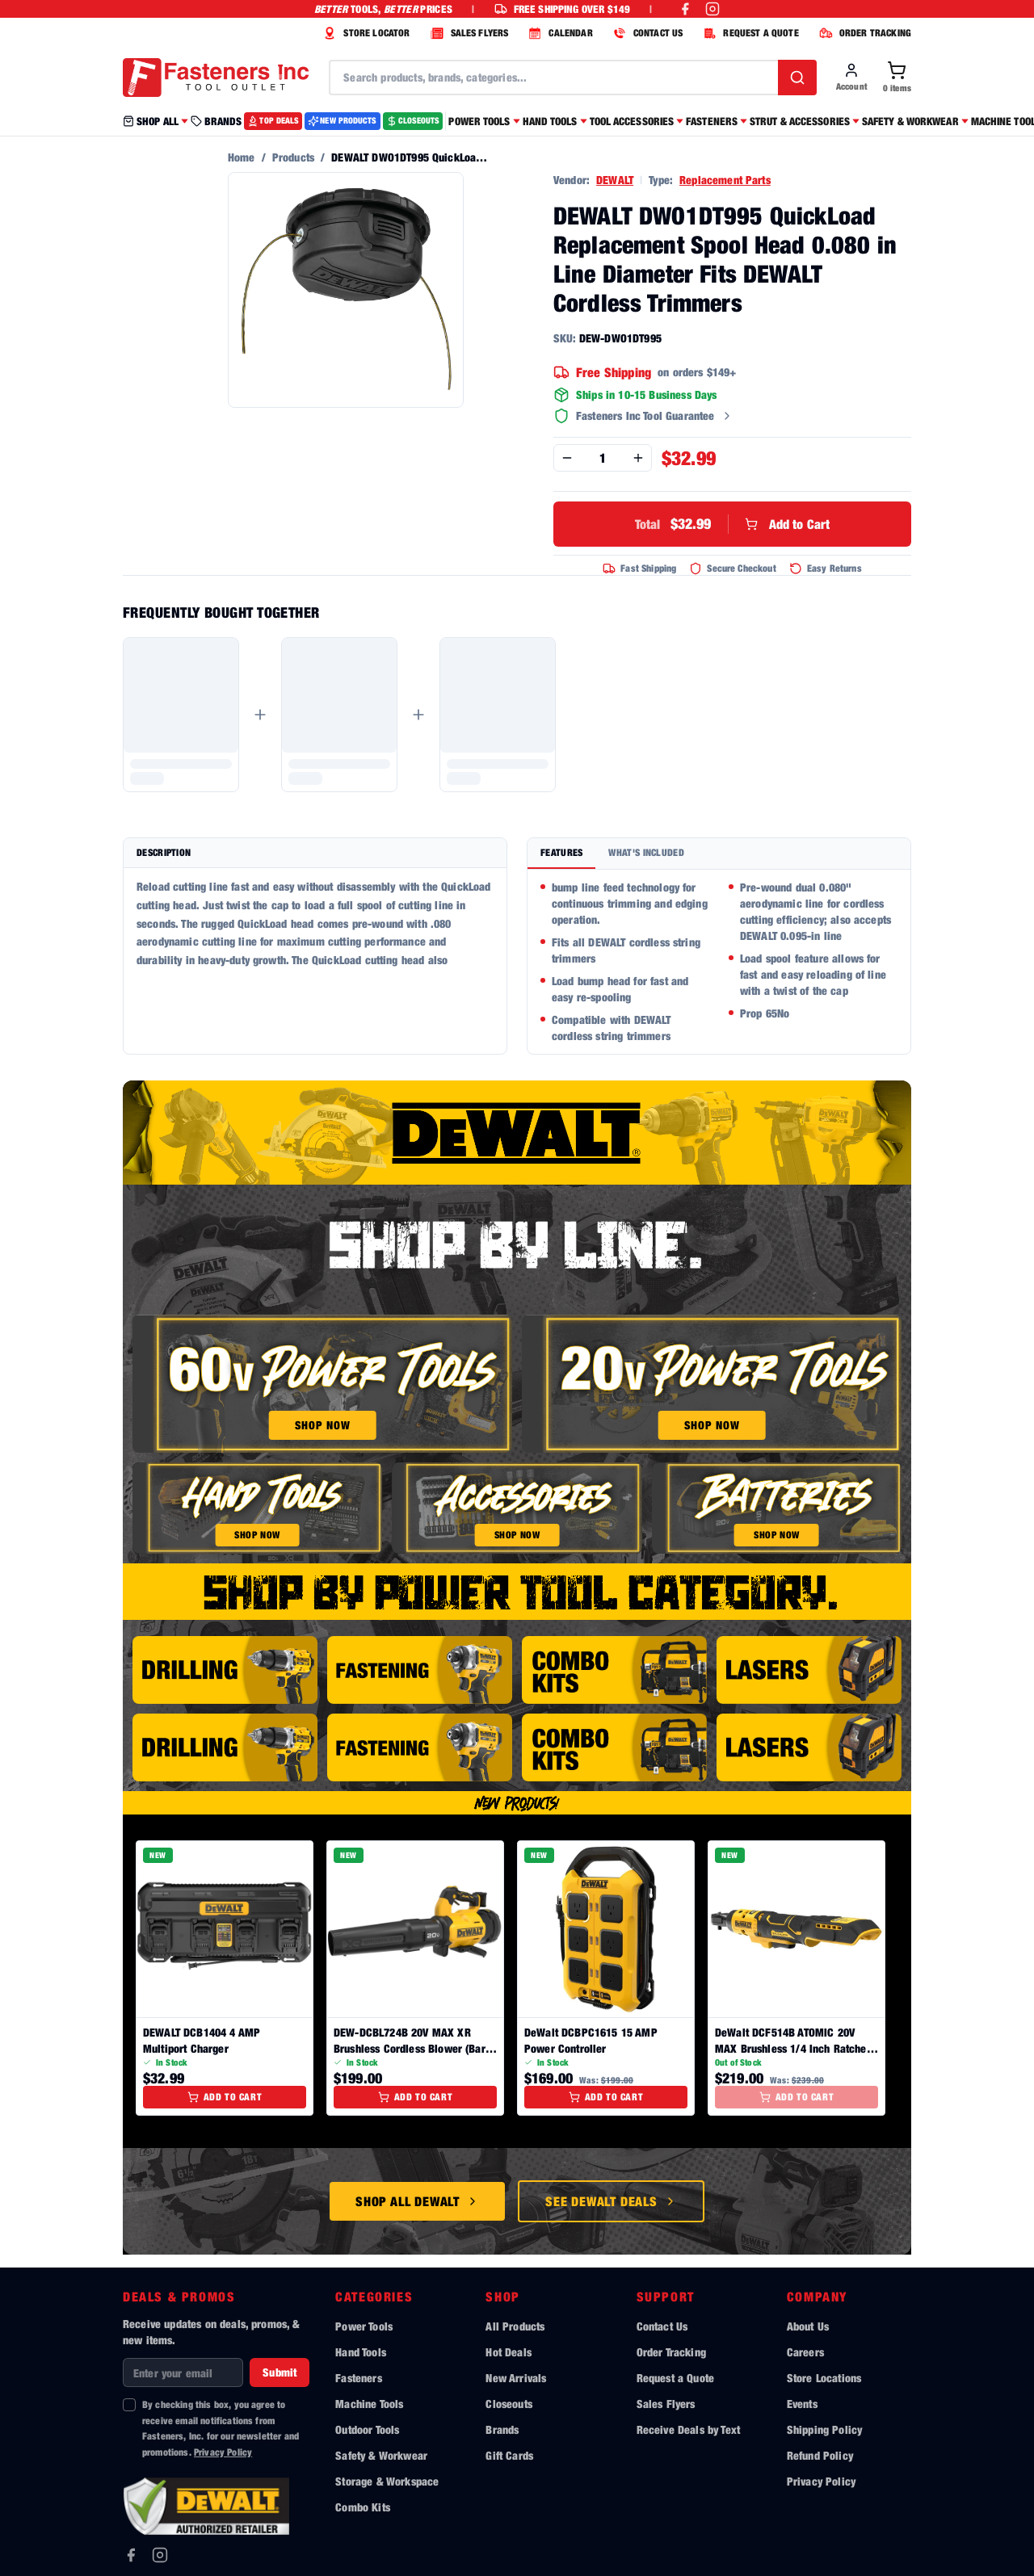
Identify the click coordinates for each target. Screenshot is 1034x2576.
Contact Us (662, 2326)
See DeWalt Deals (611, 2201)
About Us (808, 2326)
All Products (514, 2326)
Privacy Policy (223, 2452)
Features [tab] (561, 852)
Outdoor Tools (367, 2429)
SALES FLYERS (468, 33)
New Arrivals (515, 2378)
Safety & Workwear (381, 2455)
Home (241, 157)
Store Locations (824, 2378)
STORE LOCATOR (364, 33)
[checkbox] (129, 2404)
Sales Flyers (666, 2403)
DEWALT (614, 180)
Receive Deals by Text (688, 2429)
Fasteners (358, 2378)
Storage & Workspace (387, 2481)
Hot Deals (508, 2352)
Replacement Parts (725, 180)
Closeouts (508, 2403)
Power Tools (364, 2326)
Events (802, 2403)
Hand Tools (360, 2352)
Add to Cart (732, 524)
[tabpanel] (719, 962)
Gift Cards (509, 2455)
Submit (279, 2372)
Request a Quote (675, 2378)
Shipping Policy (824, 2429)
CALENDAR (558, 33)
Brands (502, 2429)
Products (293, 157)
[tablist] (719, 854)
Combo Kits (362, 2507)
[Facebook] (131, 2555)
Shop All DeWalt (417, 2201)
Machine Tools (369, 2403)
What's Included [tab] (646, 852)
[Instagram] (160, 2555)
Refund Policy (820, 2455)
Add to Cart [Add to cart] (225, 2097)
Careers (805, 2352)
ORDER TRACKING (863, 33)
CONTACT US (646, 33)
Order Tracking (671, 2352)
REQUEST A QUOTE (748, 33)
